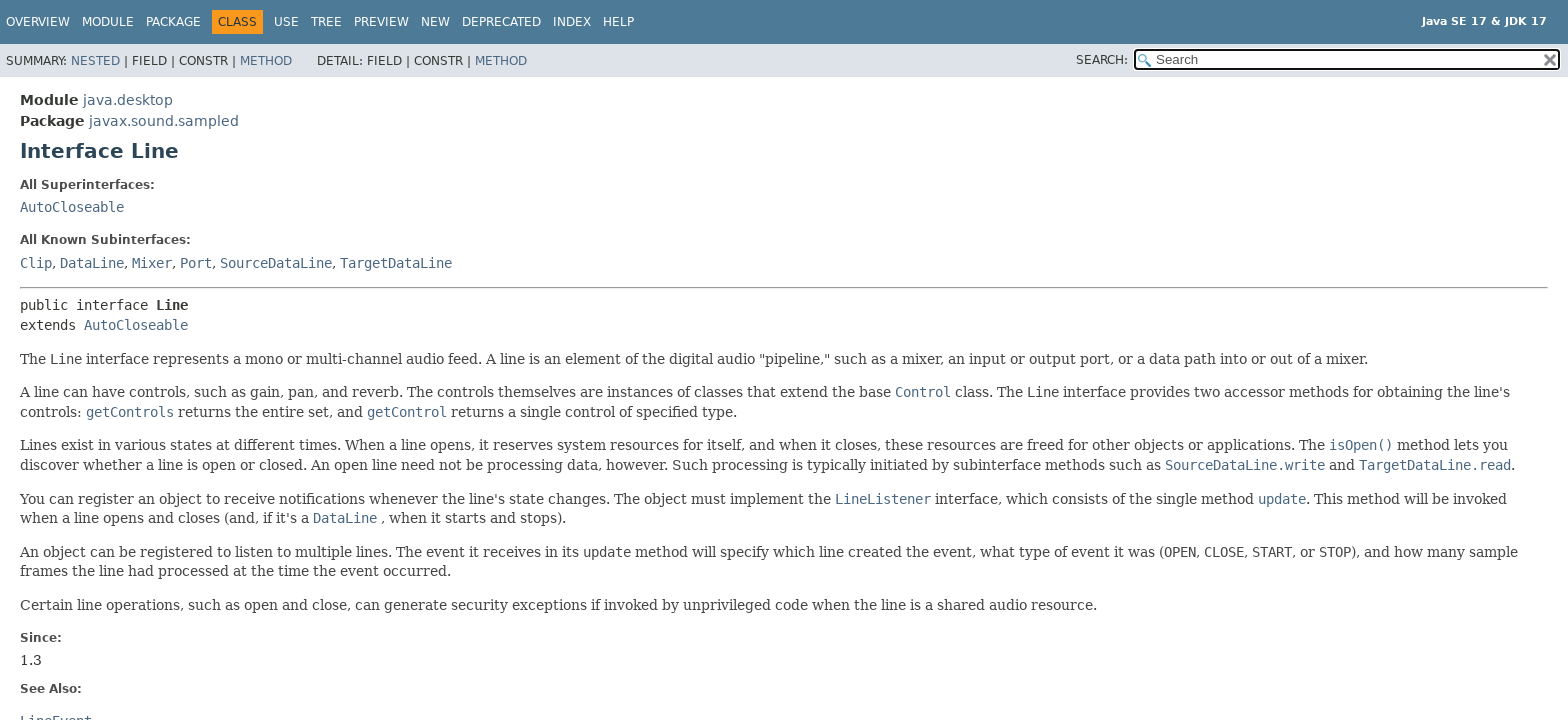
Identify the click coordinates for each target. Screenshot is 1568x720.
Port (196, 263)
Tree (326, 22)
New (435, 22)
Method (266, 61)
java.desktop (128, 100)
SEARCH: (1102, 60)
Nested (95, 61)
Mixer (152, 263)
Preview (381, 22)
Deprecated (501, 22)
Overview (38, 22)
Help (618, 22)
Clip (36, 263)
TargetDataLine (396, 263)
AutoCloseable (72, 207)
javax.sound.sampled (164, 121)
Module (108, 22)
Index (572, 22)
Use (286, 22)
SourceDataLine (276, 263)
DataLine (92, 263)
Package (173, 22)
